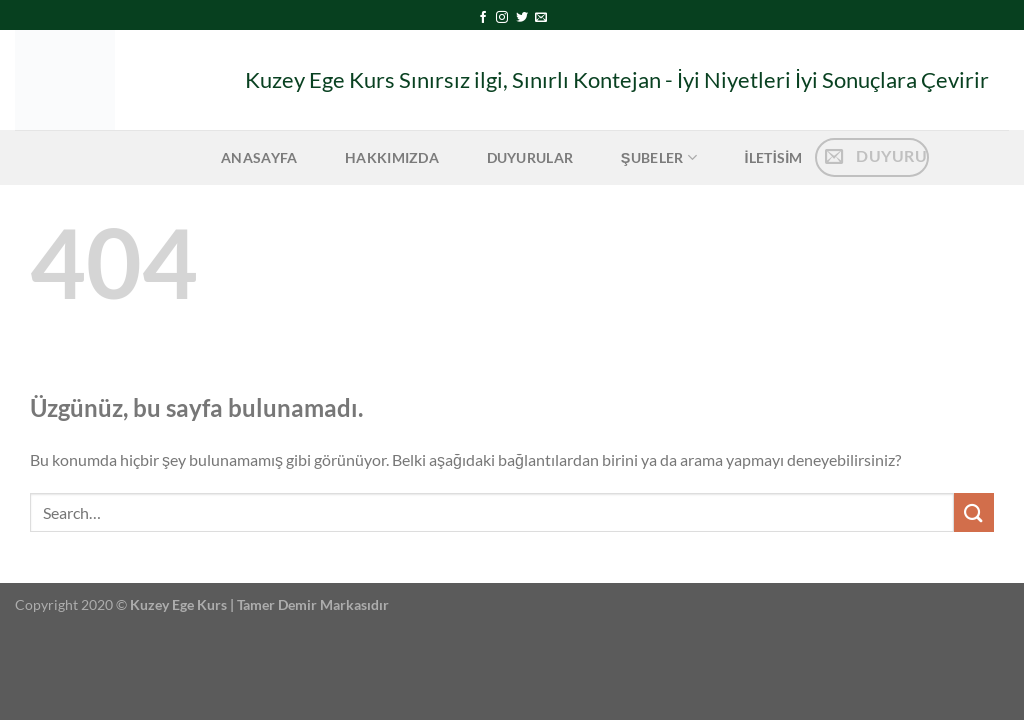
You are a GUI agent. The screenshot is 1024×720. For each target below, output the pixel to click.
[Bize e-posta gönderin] (541, 18)
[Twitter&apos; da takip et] (522, 18)
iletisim (773, 157)
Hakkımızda (392, 157)
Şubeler (659, 157)
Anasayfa (259, 157)
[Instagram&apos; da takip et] (502, 18)
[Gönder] (974, 512)
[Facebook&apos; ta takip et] (483, 18)
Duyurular (530, 157)
